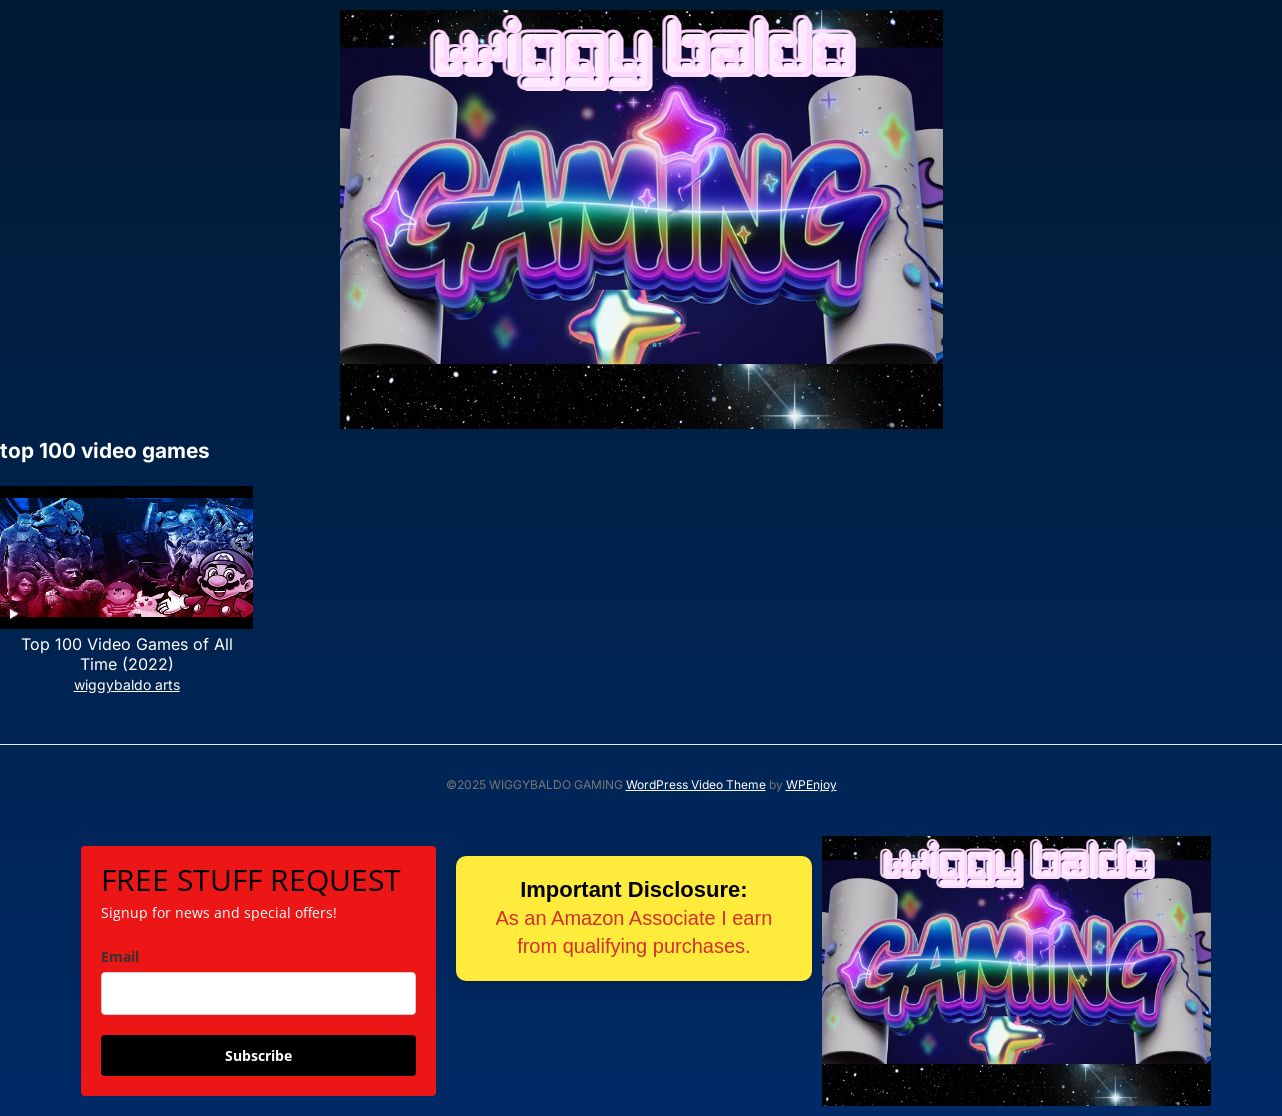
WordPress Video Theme (696, 784)
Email (120, 956)
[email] (258, 993)
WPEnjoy (811, 784)
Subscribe (258, 1055)
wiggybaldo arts (127, 684)
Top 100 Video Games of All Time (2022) (127, 654)
